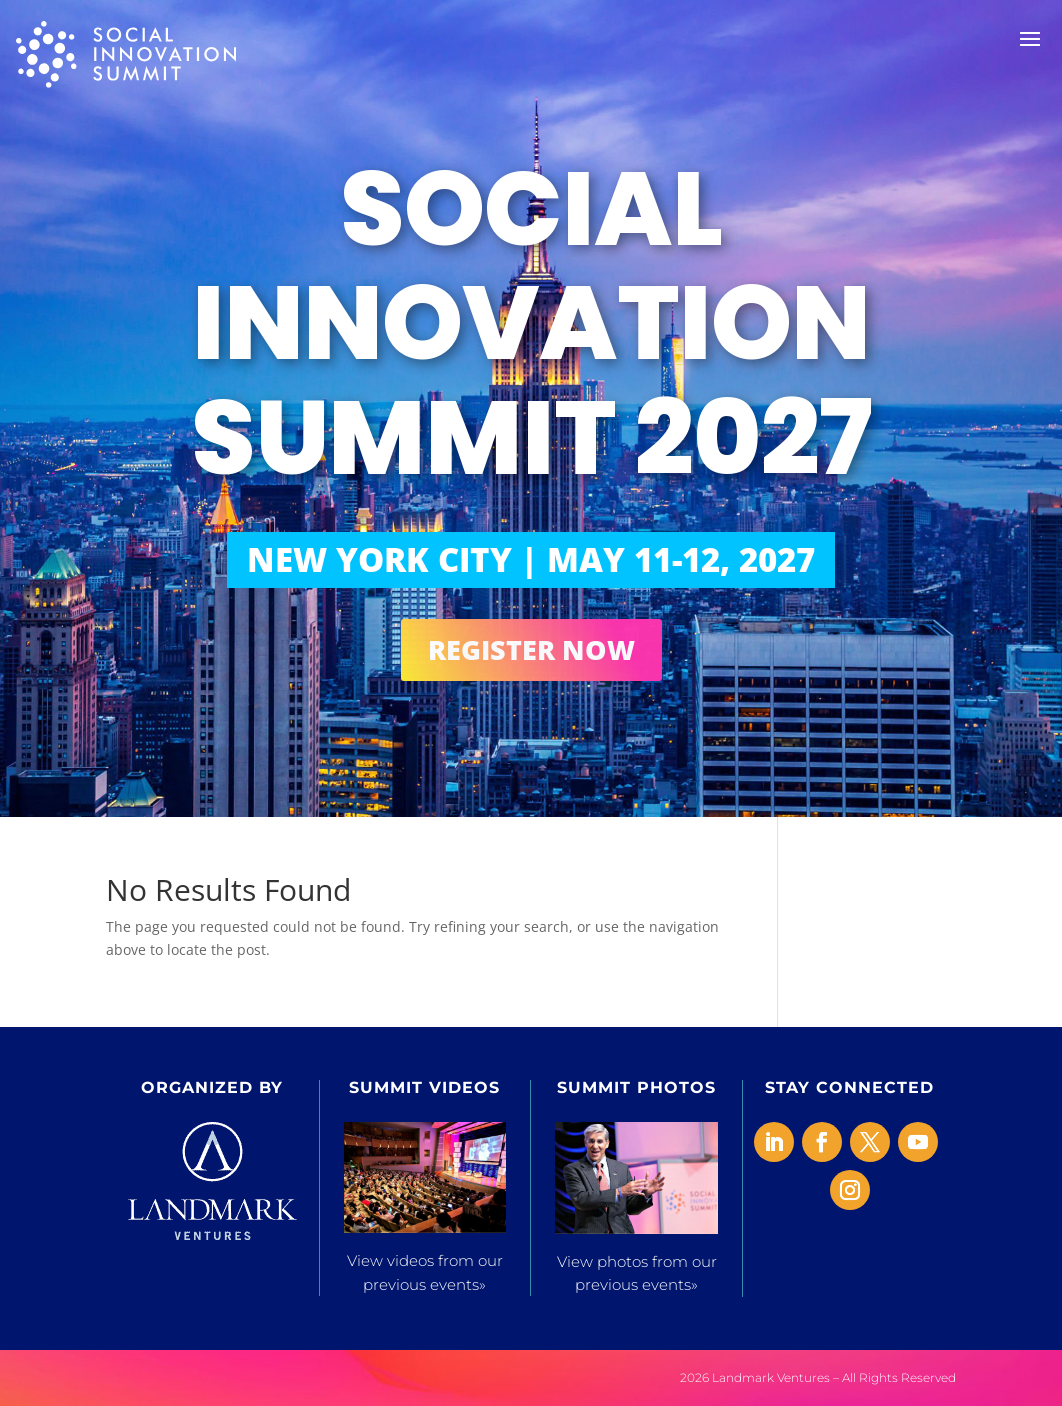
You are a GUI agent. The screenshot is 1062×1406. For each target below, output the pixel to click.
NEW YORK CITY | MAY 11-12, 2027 (531, 559)
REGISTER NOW (531, 649)
